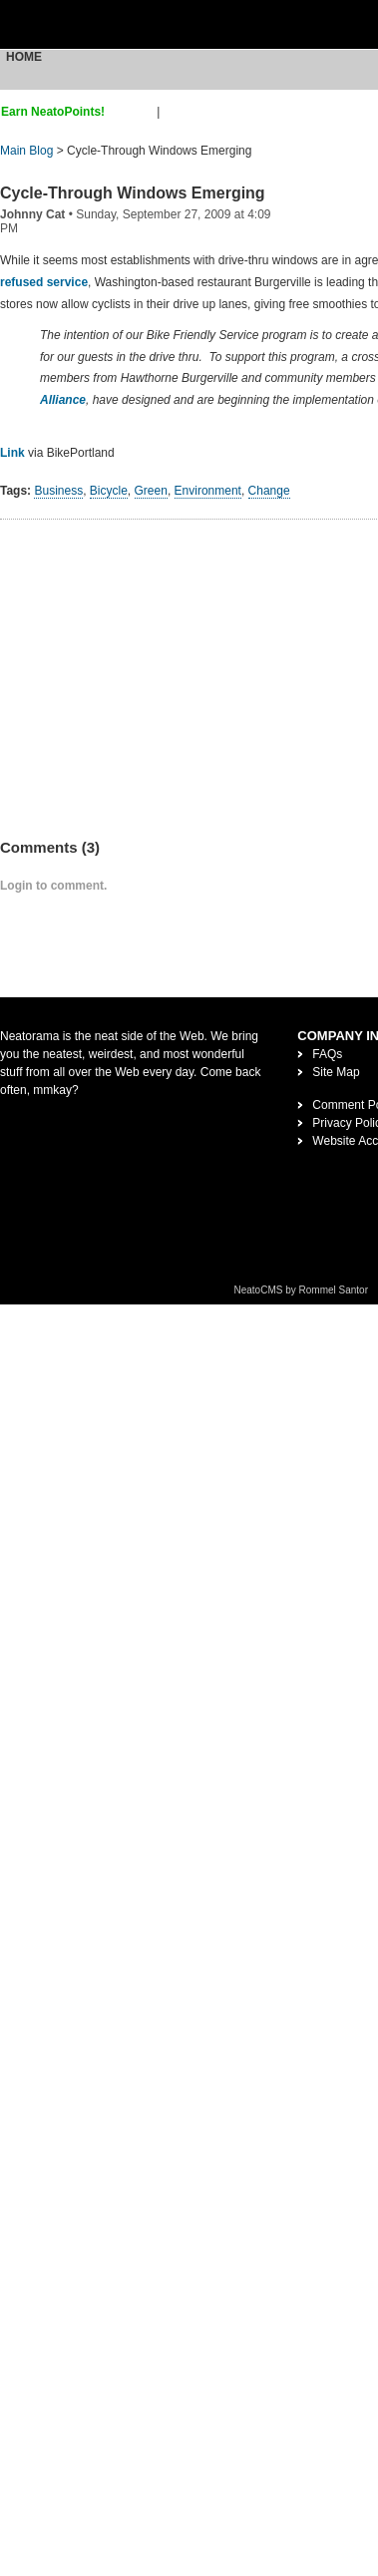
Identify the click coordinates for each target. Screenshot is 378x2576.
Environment (208, 491)
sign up (134, 112)
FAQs (327, 1054)
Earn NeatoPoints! (53, 112)
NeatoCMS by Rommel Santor (301, 1290)
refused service (44, 282)
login (176, 112)
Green (151, 491)
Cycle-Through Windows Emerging (132, 192)
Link (12, 453)
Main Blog (26, 151)
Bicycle (109, 491)
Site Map (335, 1072)
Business (58, 491)
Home (24, 57)
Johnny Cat (32, 214)
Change (269, 491)
